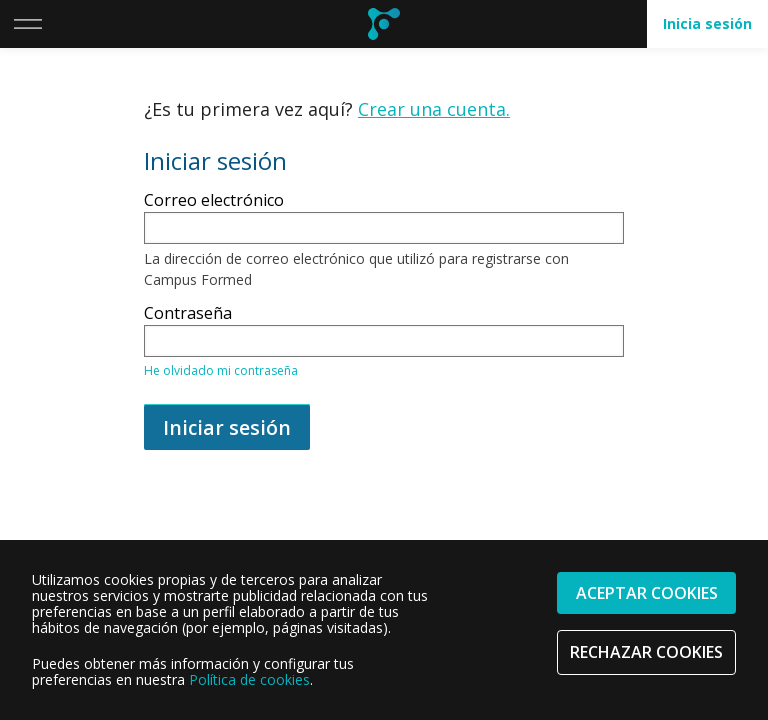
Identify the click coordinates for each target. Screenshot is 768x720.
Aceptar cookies (647, 593)
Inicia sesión (707, 23)
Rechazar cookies (646, 652)
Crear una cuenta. (434, 109)
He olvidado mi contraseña (221, 370)
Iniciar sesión (227, 427)
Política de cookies (249, 679)
